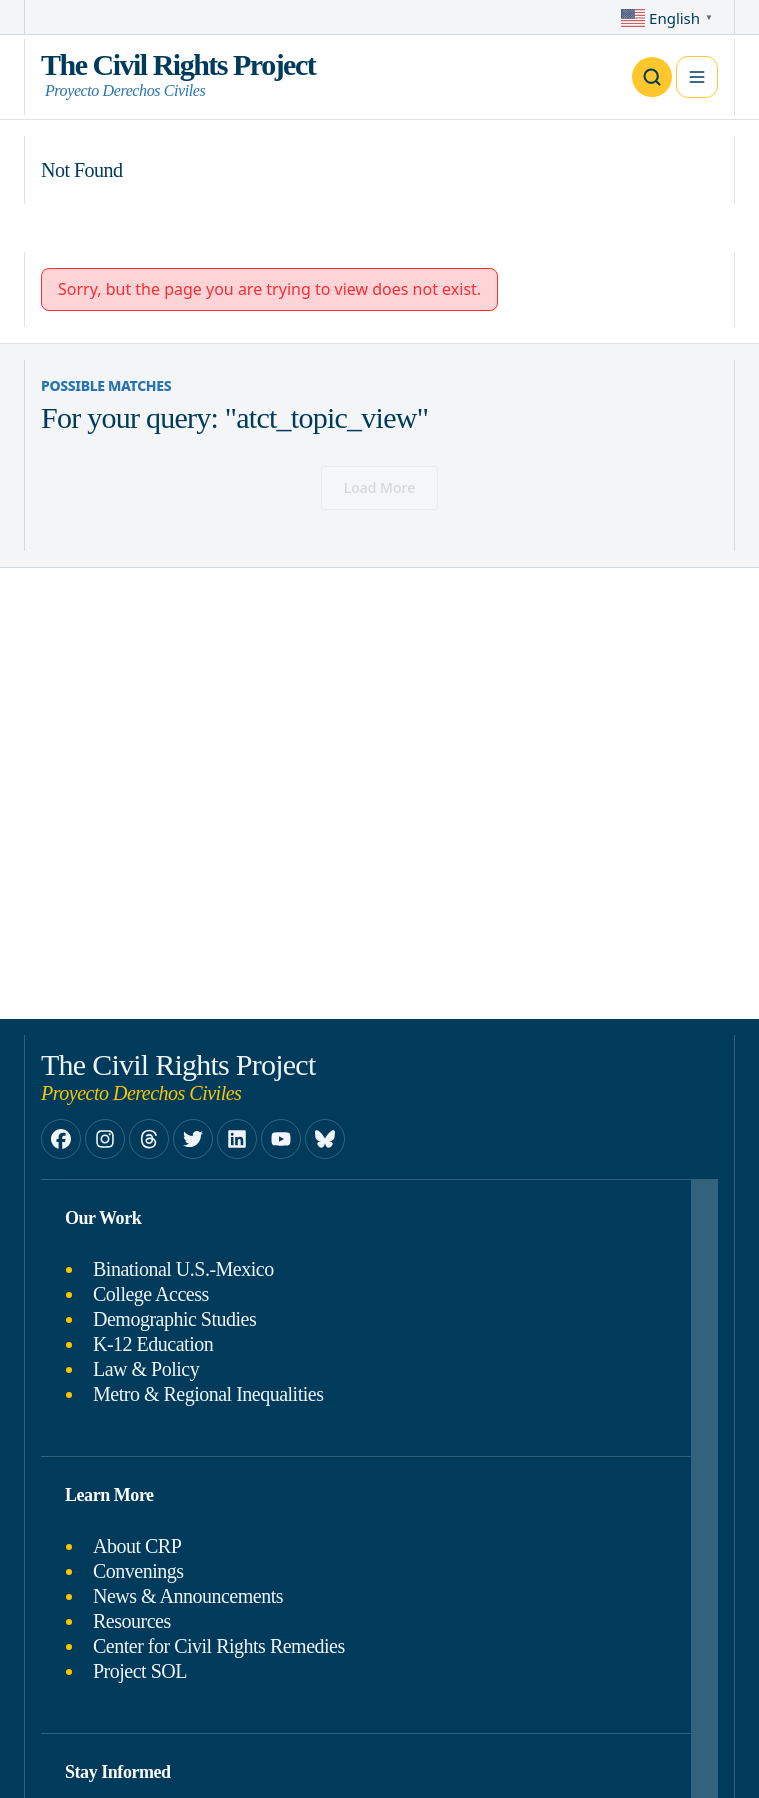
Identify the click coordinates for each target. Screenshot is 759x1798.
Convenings (138, 1571)
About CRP (137, 1546)
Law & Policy (146, 1369)
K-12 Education (153, 1344)
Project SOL (140, 1671)
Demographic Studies (174, 1319)
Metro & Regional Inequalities (208, 1394)
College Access (151, 1294)
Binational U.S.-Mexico (183, 1269)
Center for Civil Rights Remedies (219, 1646)
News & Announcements (188, 1596)
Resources (132, 1621)
